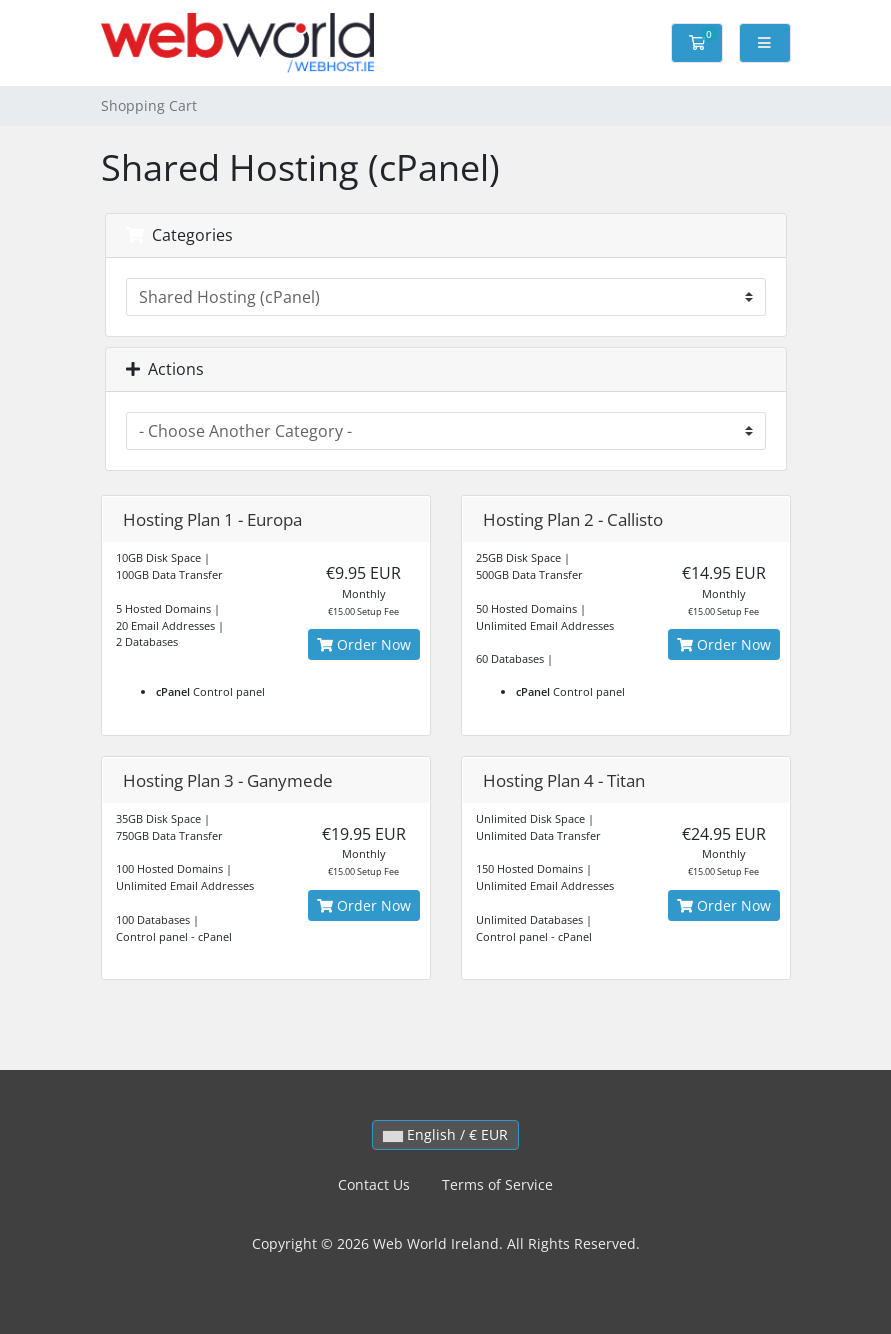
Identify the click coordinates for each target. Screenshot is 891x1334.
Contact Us (374, 1184)
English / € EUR (445, 1134)
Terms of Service (497, 1184)
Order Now (364, 644)
